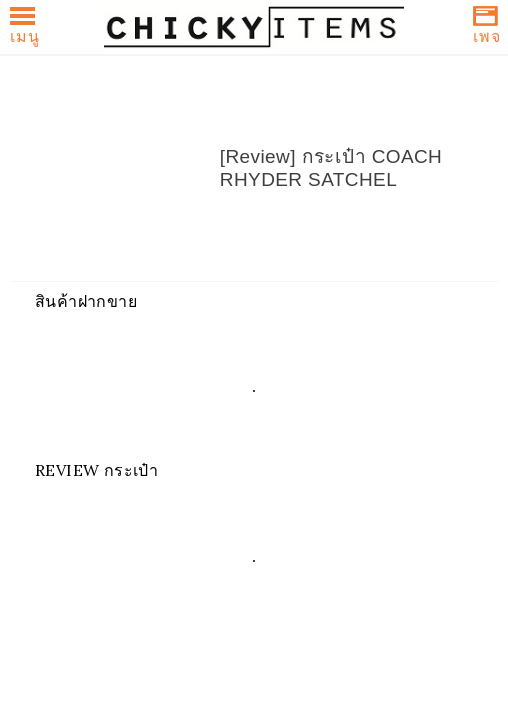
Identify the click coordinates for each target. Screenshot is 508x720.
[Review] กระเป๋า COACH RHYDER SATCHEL (331, 168)
